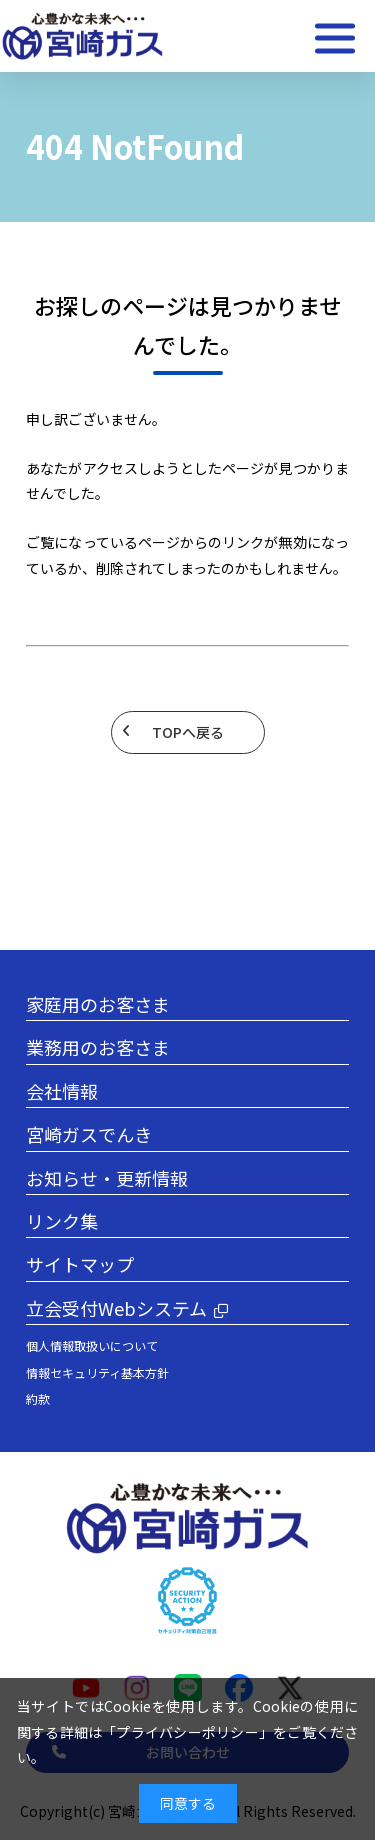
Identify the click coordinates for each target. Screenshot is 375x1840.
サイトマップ (80, 1264)
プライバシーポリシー (187, 1732)
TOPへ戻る (188, 732)
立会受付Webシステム (116, 1308)
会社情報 (62, 1091)
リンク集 (62, 1221)
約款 (38, 1398)
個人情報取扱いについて (92, 1345)
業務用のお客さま (98, 1047)
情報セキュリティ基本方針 (97, 1372)
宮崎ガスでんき (89, 1134)
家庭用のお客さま (98, 1004)
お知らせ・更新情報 (107, 1178)
